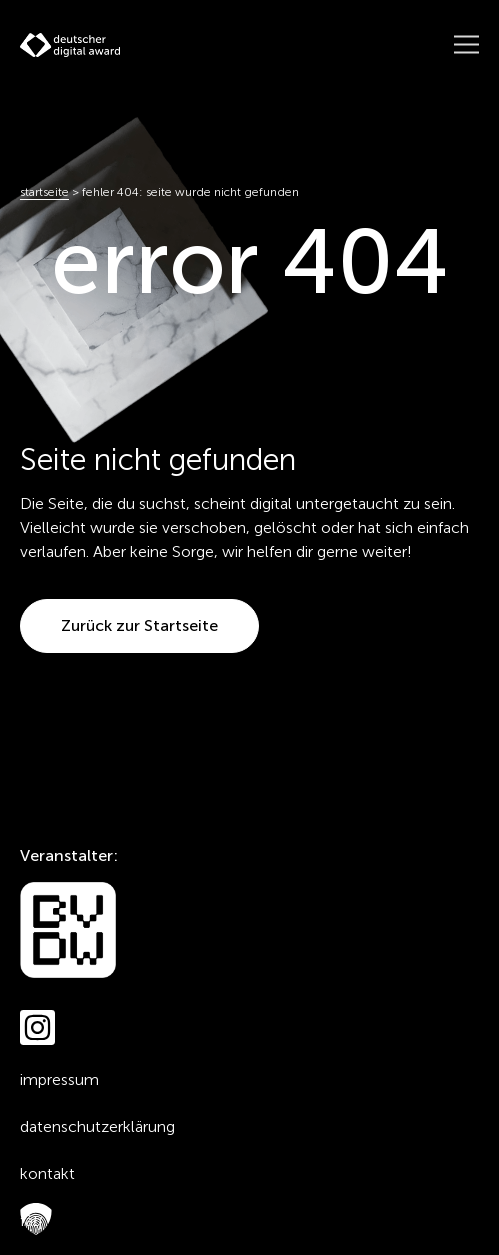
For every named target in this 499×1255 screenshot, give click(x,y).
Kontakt (47, 1173)
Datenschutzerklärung (97, 1126)
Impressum (59, 1079)
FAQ (31, 1220)
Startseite (44, 192)
